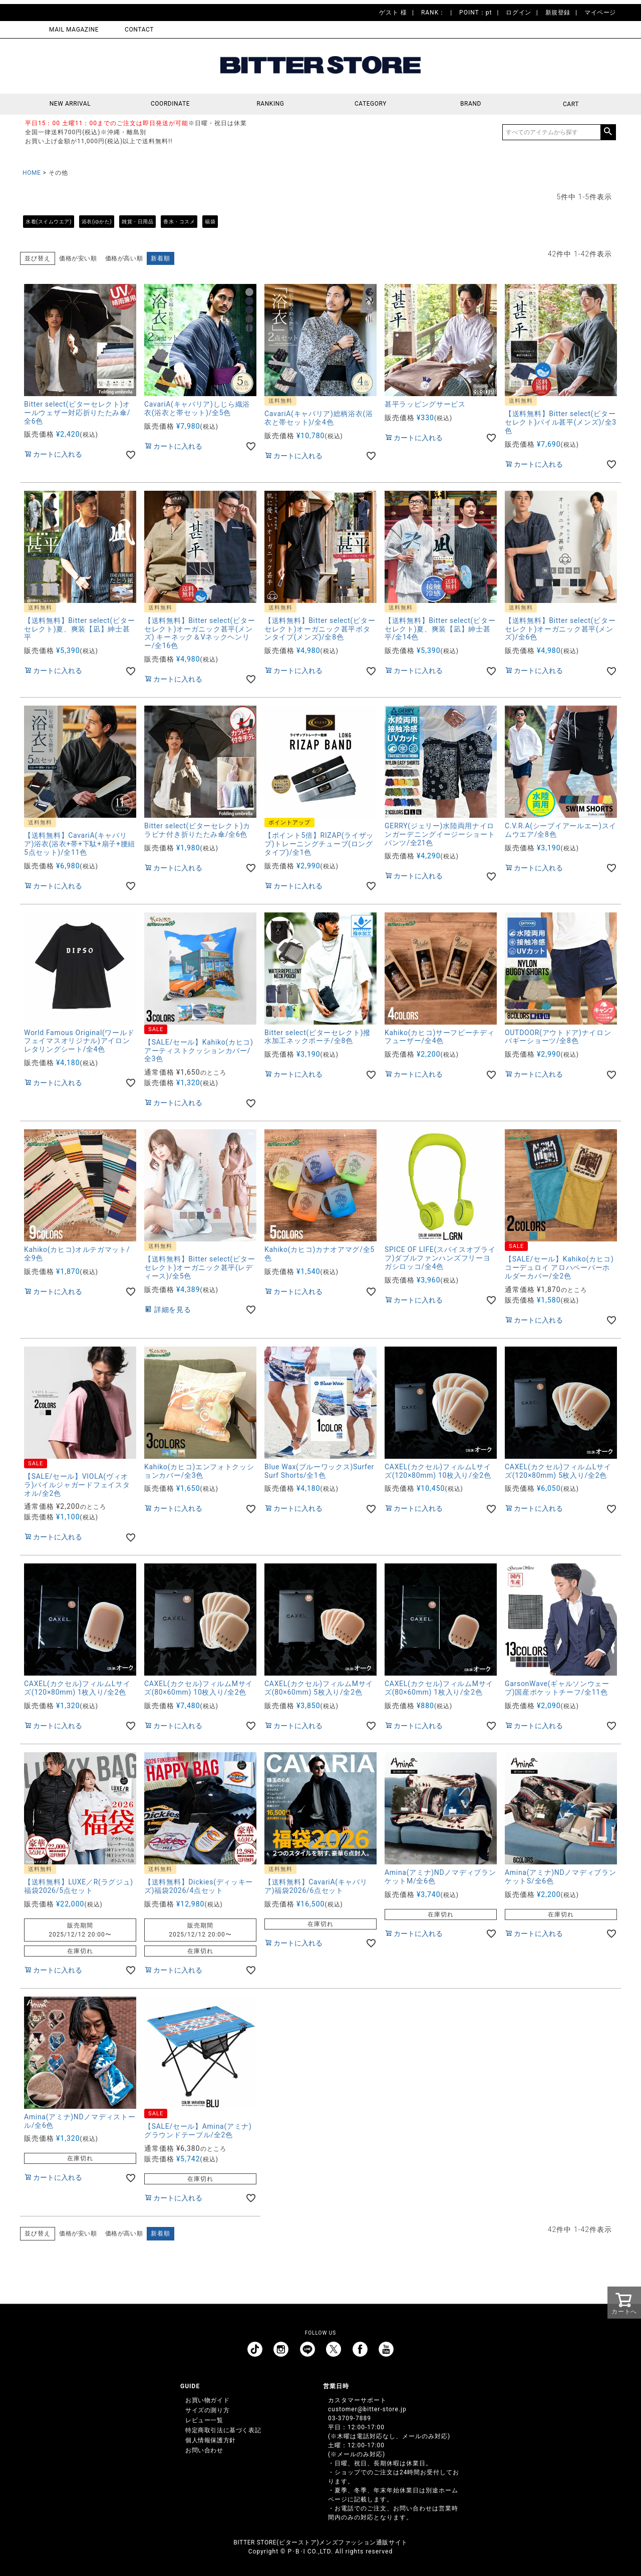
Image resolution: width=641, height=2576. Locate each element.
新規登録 (557, 12)
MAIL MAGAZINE (74, 29)
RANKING (270, 104)
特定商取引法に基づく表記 (223, 2430)
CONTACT (139, 29)
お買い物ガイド (207, 2400)
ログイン (518, 12)
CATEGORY (371, 104)
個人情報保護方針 (210, 2440)
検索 (607, 132)
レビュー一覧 (204, 2420)
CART (571, 104)
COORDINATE (170, 104)
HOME (32, 172)
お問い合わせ (204, 2450)
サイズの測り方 (207, 2410)
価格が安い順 (78, 258)
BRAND (470, 104)
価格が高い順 (124, 258)
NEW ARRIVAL (70, 104)
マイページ (600, 12)
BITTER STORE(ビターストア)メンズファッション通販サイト (320, 2542)
